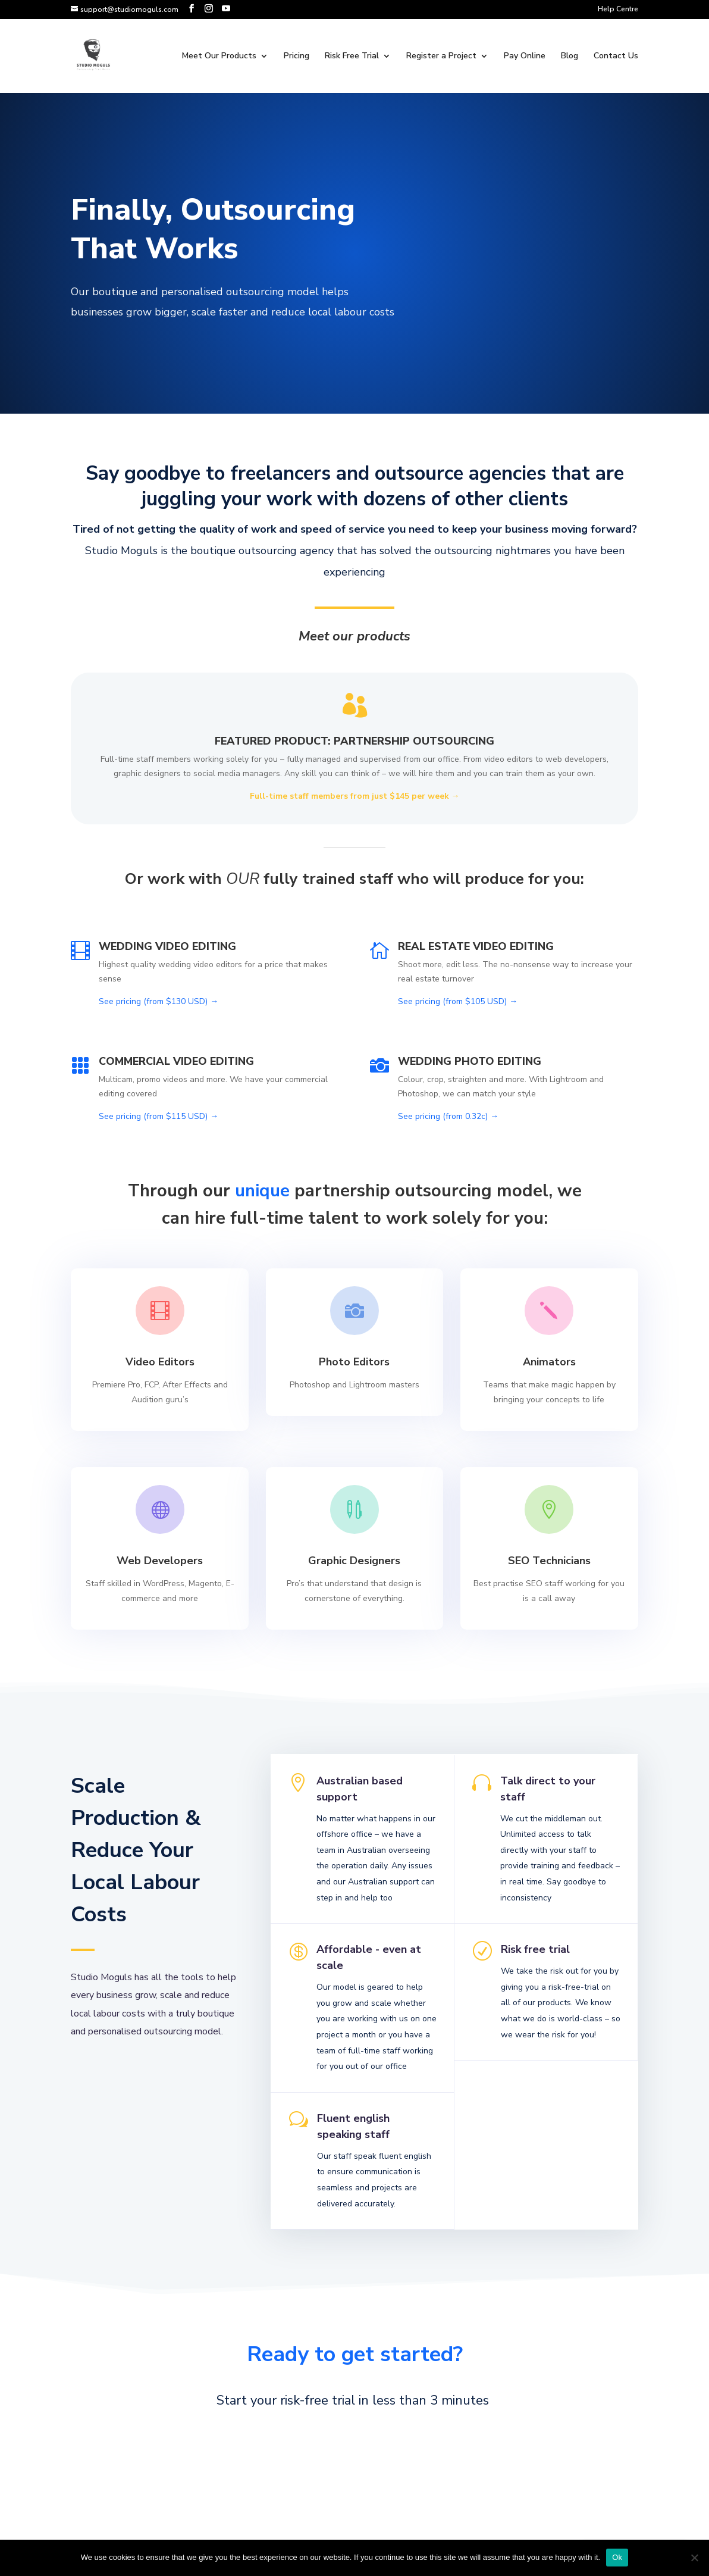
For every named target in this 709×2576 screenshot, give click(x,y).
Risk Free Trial (352, 56)
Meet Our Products (219, 56)
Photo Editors (354, 1360)
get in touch (348, 2528)
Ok (617, 2557)
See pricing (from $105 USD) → (457, 1001)
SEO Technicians (549, 1559)
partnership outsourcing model (421, 1190)
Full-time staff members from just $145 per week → (355, 796)
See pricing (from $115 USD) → (158, 1116)
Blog (569, 56)
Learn (160, 1437)
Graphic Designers (354, 1559)
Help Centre (618, 9)
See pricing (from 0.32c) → (448, 1116)
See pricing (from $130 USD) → (158, 1001)
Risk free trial (532, 1971)
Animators (549, 1361)
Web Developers (160, 1559)
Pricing (296, 56)
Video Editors (160, 1361)
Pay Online (524, 56)
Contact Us (616, 56)
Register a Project (441, 56)
